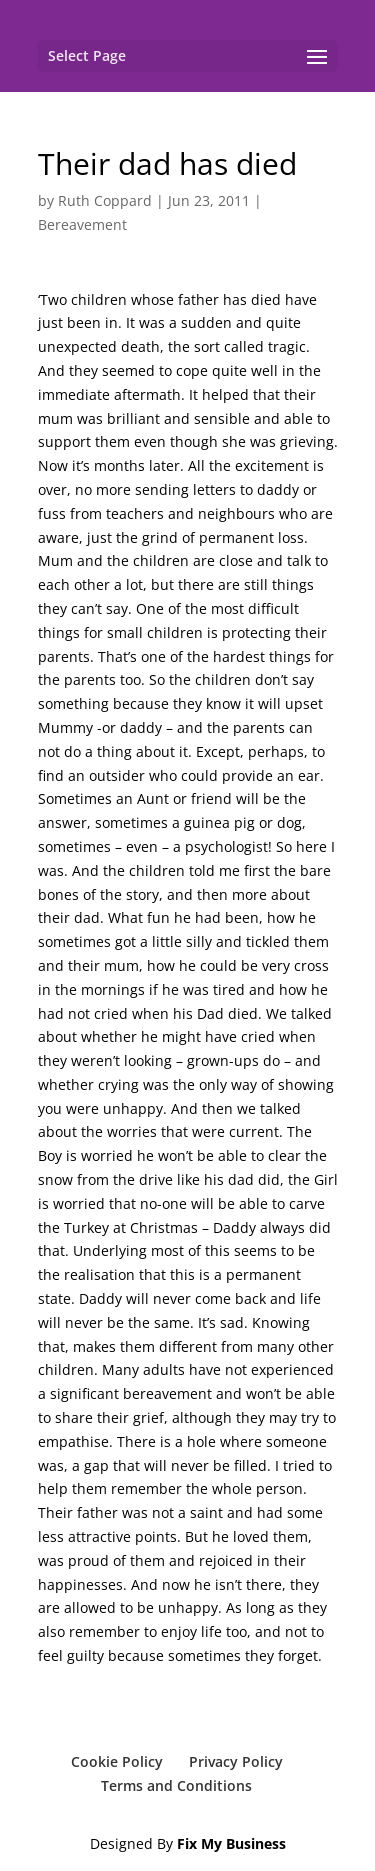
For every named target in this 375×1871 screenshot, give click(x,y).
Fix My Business (231, 1843)
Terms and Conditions (176, 1785)
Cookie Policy (117, 1761)
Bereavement (82, 224)
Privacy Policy (236, 1761)
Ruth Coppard (105, 200)
